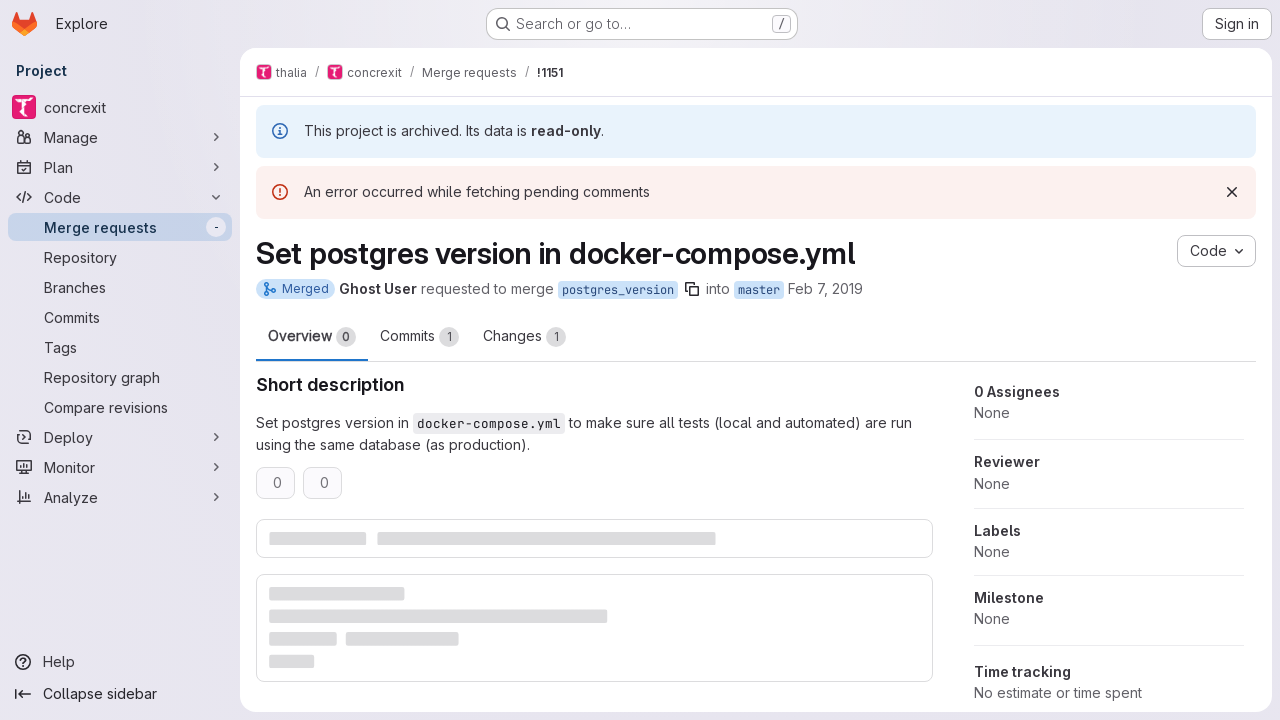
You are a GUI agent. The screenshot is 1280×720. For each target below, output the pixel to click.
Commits (419, 337)
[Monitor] (120, 467)
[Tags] (120, 347)
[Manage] (120, 137)
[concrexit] (120, 107)
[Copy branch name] (692, 289)
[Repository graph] (120, 377)
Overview (312, 337)
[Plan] (120, 167)
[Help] (120, 662)
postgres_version (618, 290)
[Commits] (120, 317)
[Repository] (120, 257)
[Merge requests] (120, 227)
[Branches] (120, 287)
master (759, 290)
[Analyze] (120, 497)
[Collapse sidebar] (120, 694)
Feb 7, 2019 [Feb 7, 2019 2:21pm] (825, 288)
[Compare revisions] (120, 407)
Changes (524, 337)
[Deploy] (120, 437)
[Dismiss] (1232, 192)
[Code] (120, 197)
